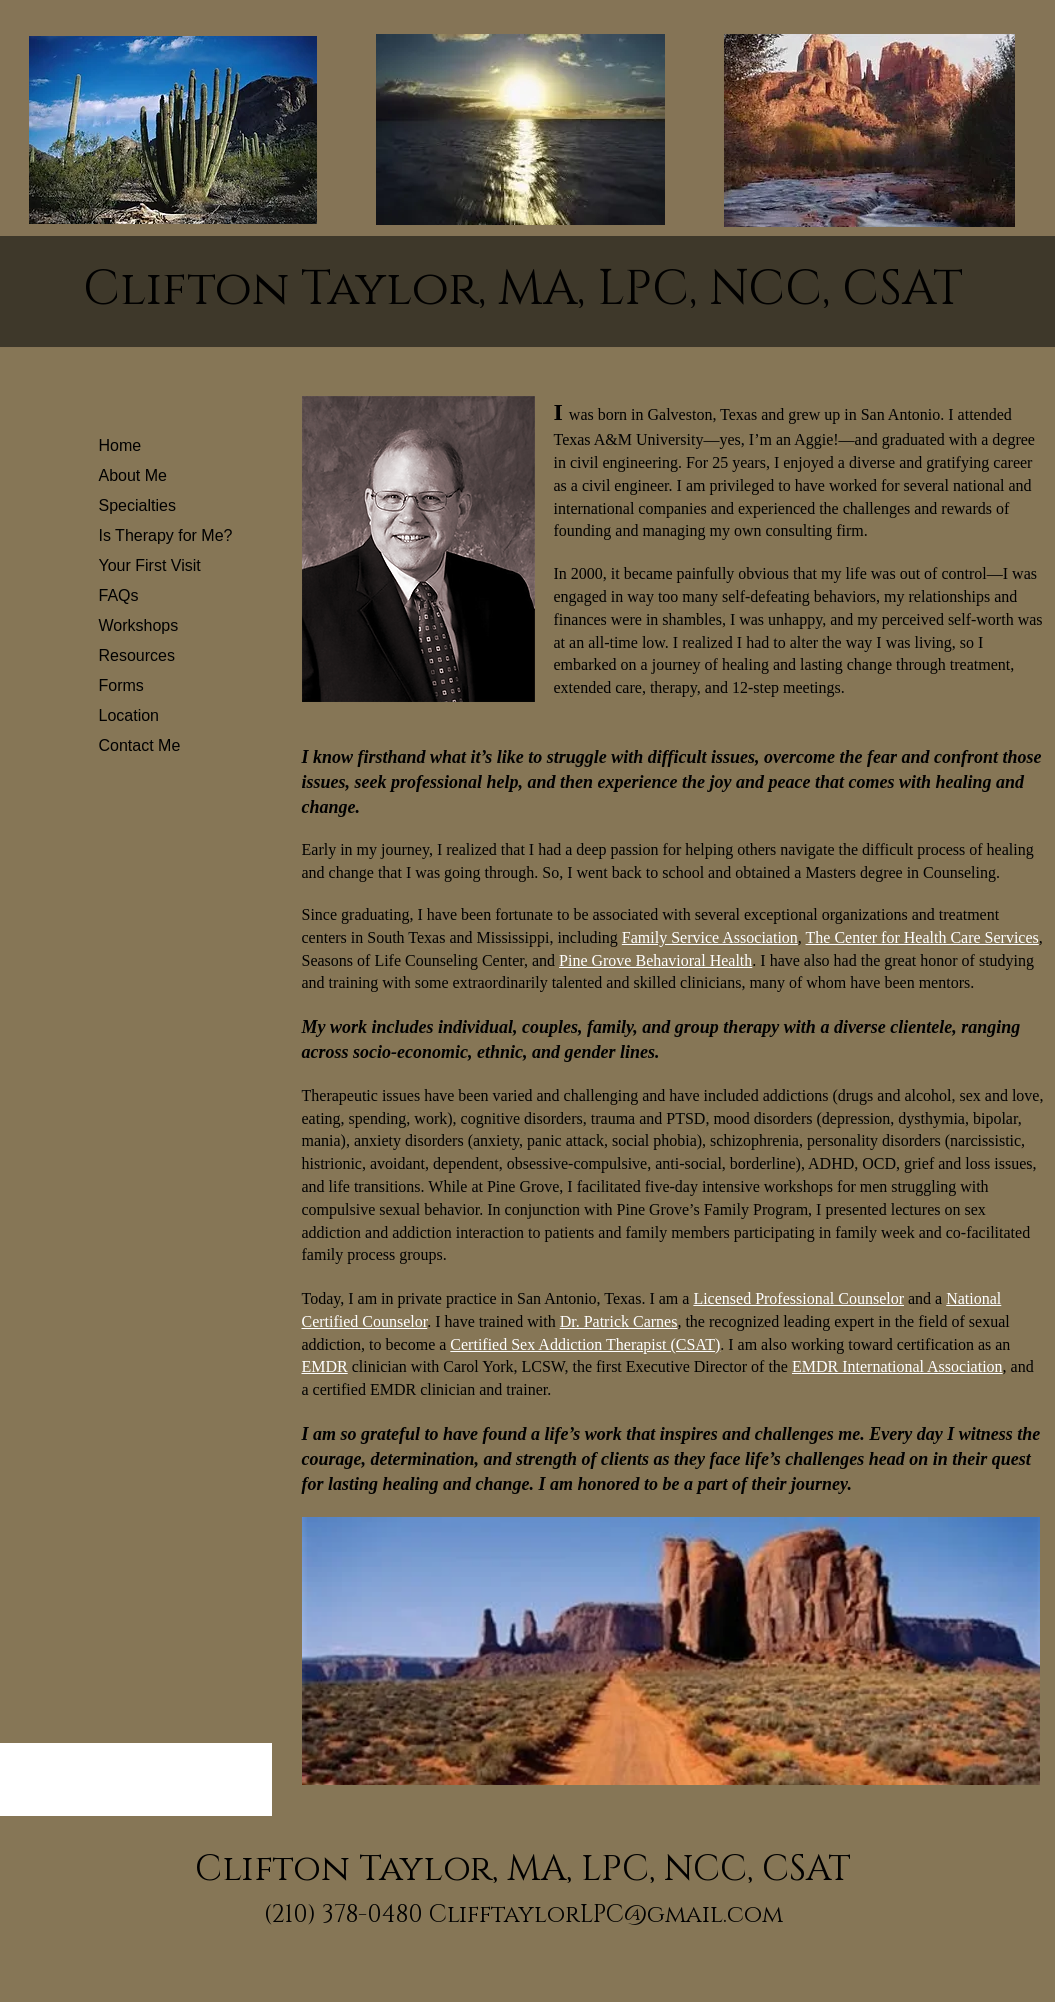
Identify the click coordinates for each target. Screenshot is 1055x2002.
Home (120, 445)
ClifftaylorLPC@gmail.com (606, 1915)
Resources (137, 655)
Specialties (137, 505)
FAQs (119, 595)
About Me (133, 475)
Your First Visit (150, 565)
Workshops (139, 625)
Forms (121, 685)
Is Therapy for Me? (166, 535)
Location (129, 715)
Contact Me (140, 745)
